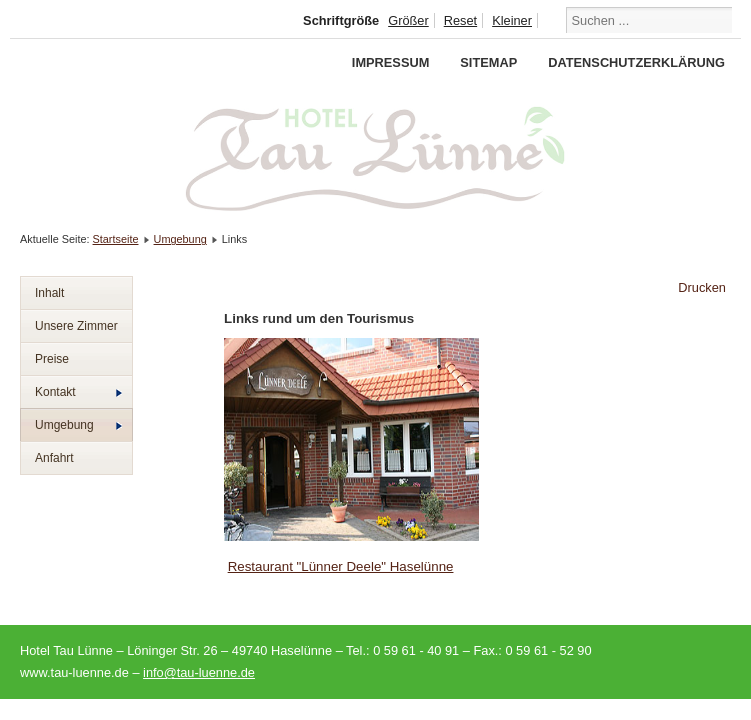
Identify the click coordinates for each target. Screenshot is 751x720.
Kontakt (78, 392)
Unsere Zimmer (76, 326)
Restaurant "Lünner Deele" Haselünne (341, 566)
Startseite (116, 239)
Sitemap (488, 62)
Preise (52, 359)
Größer (408, 20)
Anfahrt (54, 458)
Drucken (702, 287)
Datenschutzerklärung (636, 62)
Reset (460, 20)
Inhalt (49, 293)
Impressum (391, 62)
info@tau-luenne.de (199, 672)
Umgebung (180, 239)
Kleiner (512, 20)
